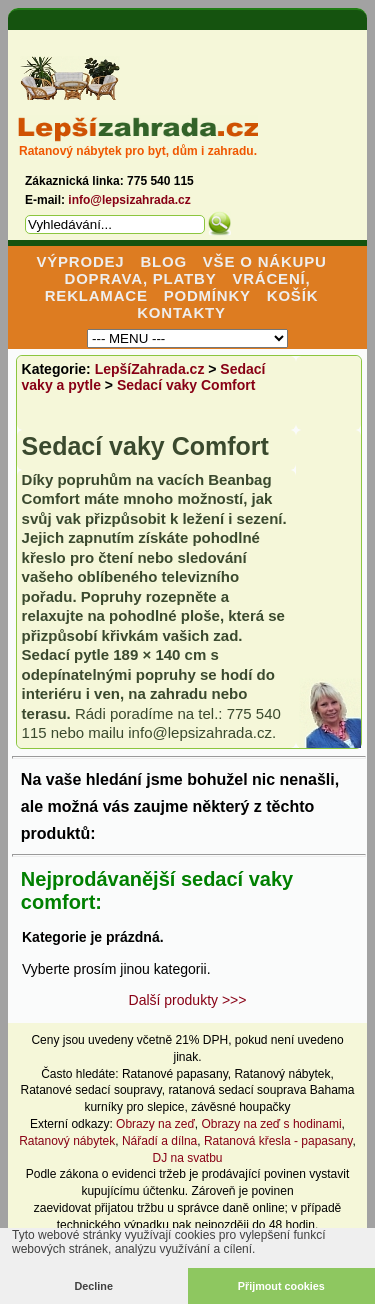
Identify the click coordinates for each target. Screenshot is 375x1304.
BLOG (163, 261)
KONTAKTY (181, 312)
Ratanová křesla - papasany (278, 1141)
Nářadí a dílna (159, 1141)
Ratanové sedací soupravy (91, 1090)
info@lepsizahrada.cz (129, 200)
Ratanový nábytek (282, 1074)
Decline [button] (94, 1286)
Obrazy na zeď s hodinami (272, 1124)
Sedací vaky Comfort (186, 385)
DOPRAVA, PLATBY (141, 278)
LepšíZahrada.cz (150, 369)
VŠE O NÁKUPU (265, 261)
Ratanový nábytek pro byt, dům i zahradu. (138, 151)
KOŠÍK (293, 295)
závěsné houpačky (240, 1107)
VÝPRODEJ (80, 261)
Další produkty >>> (188, 1000)
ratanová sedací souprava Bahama (261, 1090)
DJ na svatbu (187, 1158)
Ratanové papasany (175, 1074)
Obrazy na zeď (155, 1124)
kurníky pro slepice (134, 1107)
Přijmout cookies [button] (281, 1286)
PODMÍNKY (207, 295)
